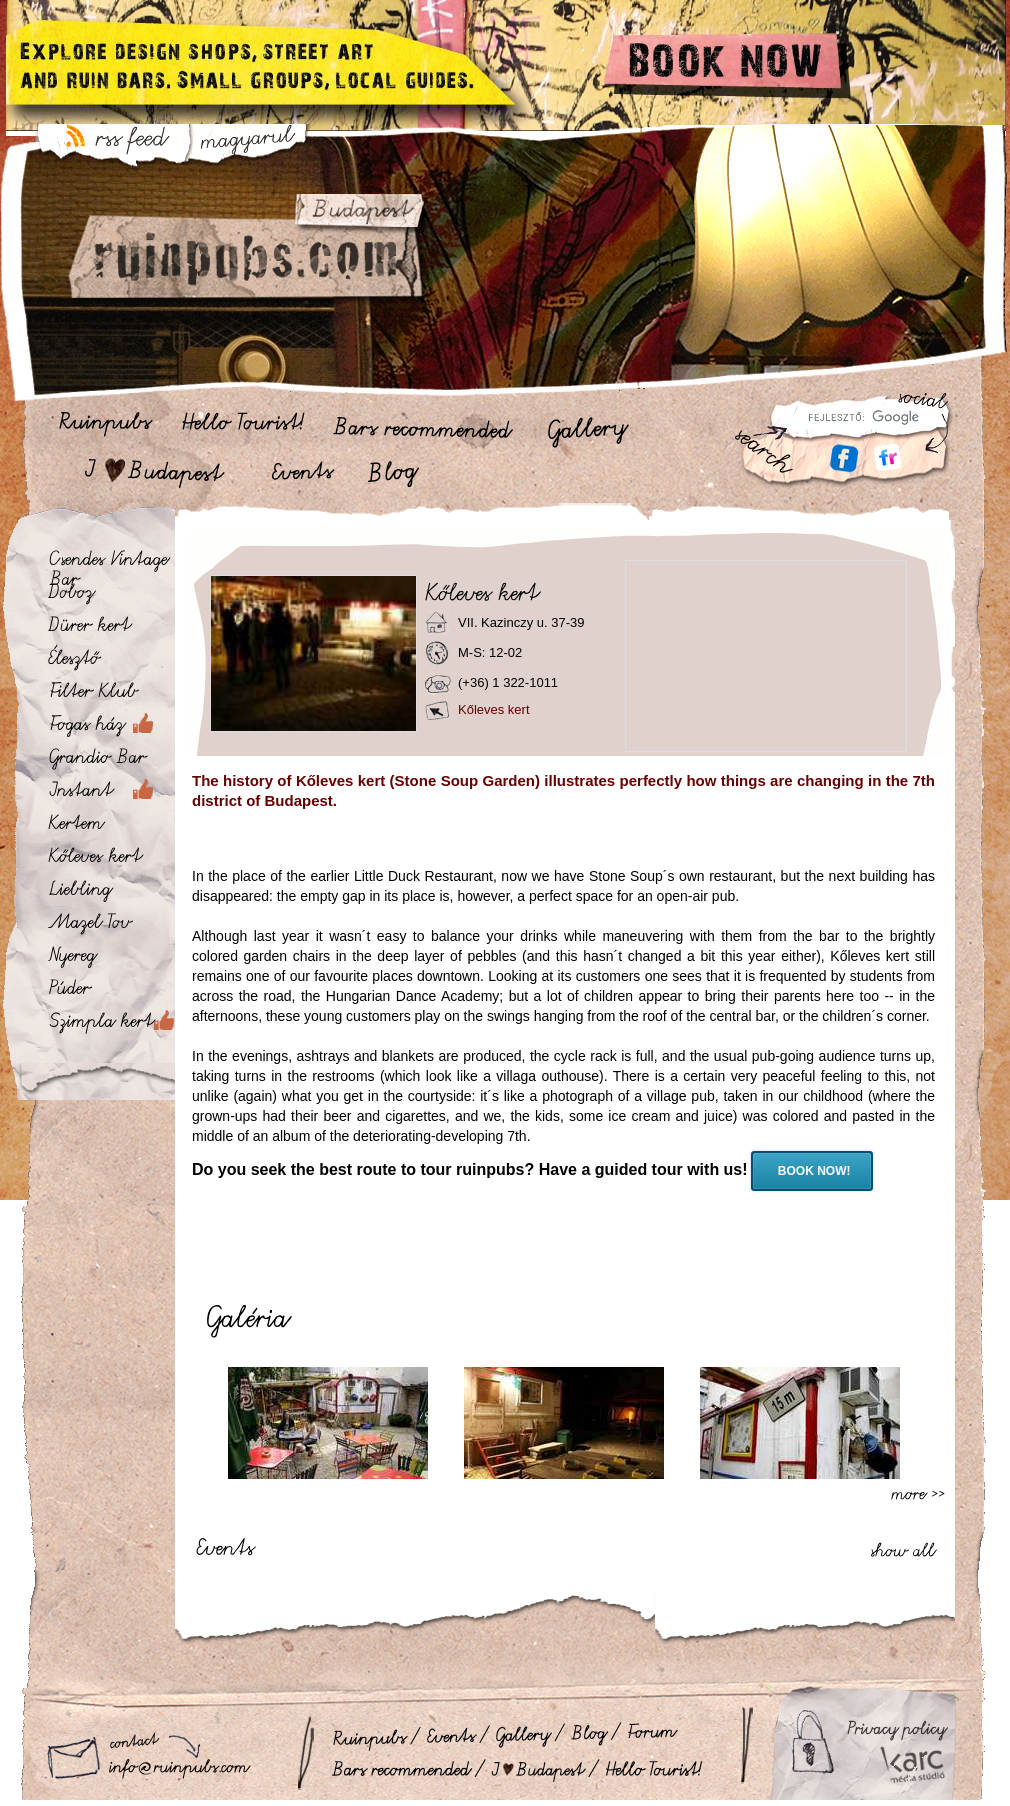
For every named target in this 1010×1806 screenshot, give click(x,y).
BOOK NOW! (812, 1171)
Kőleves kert (494, 709)
